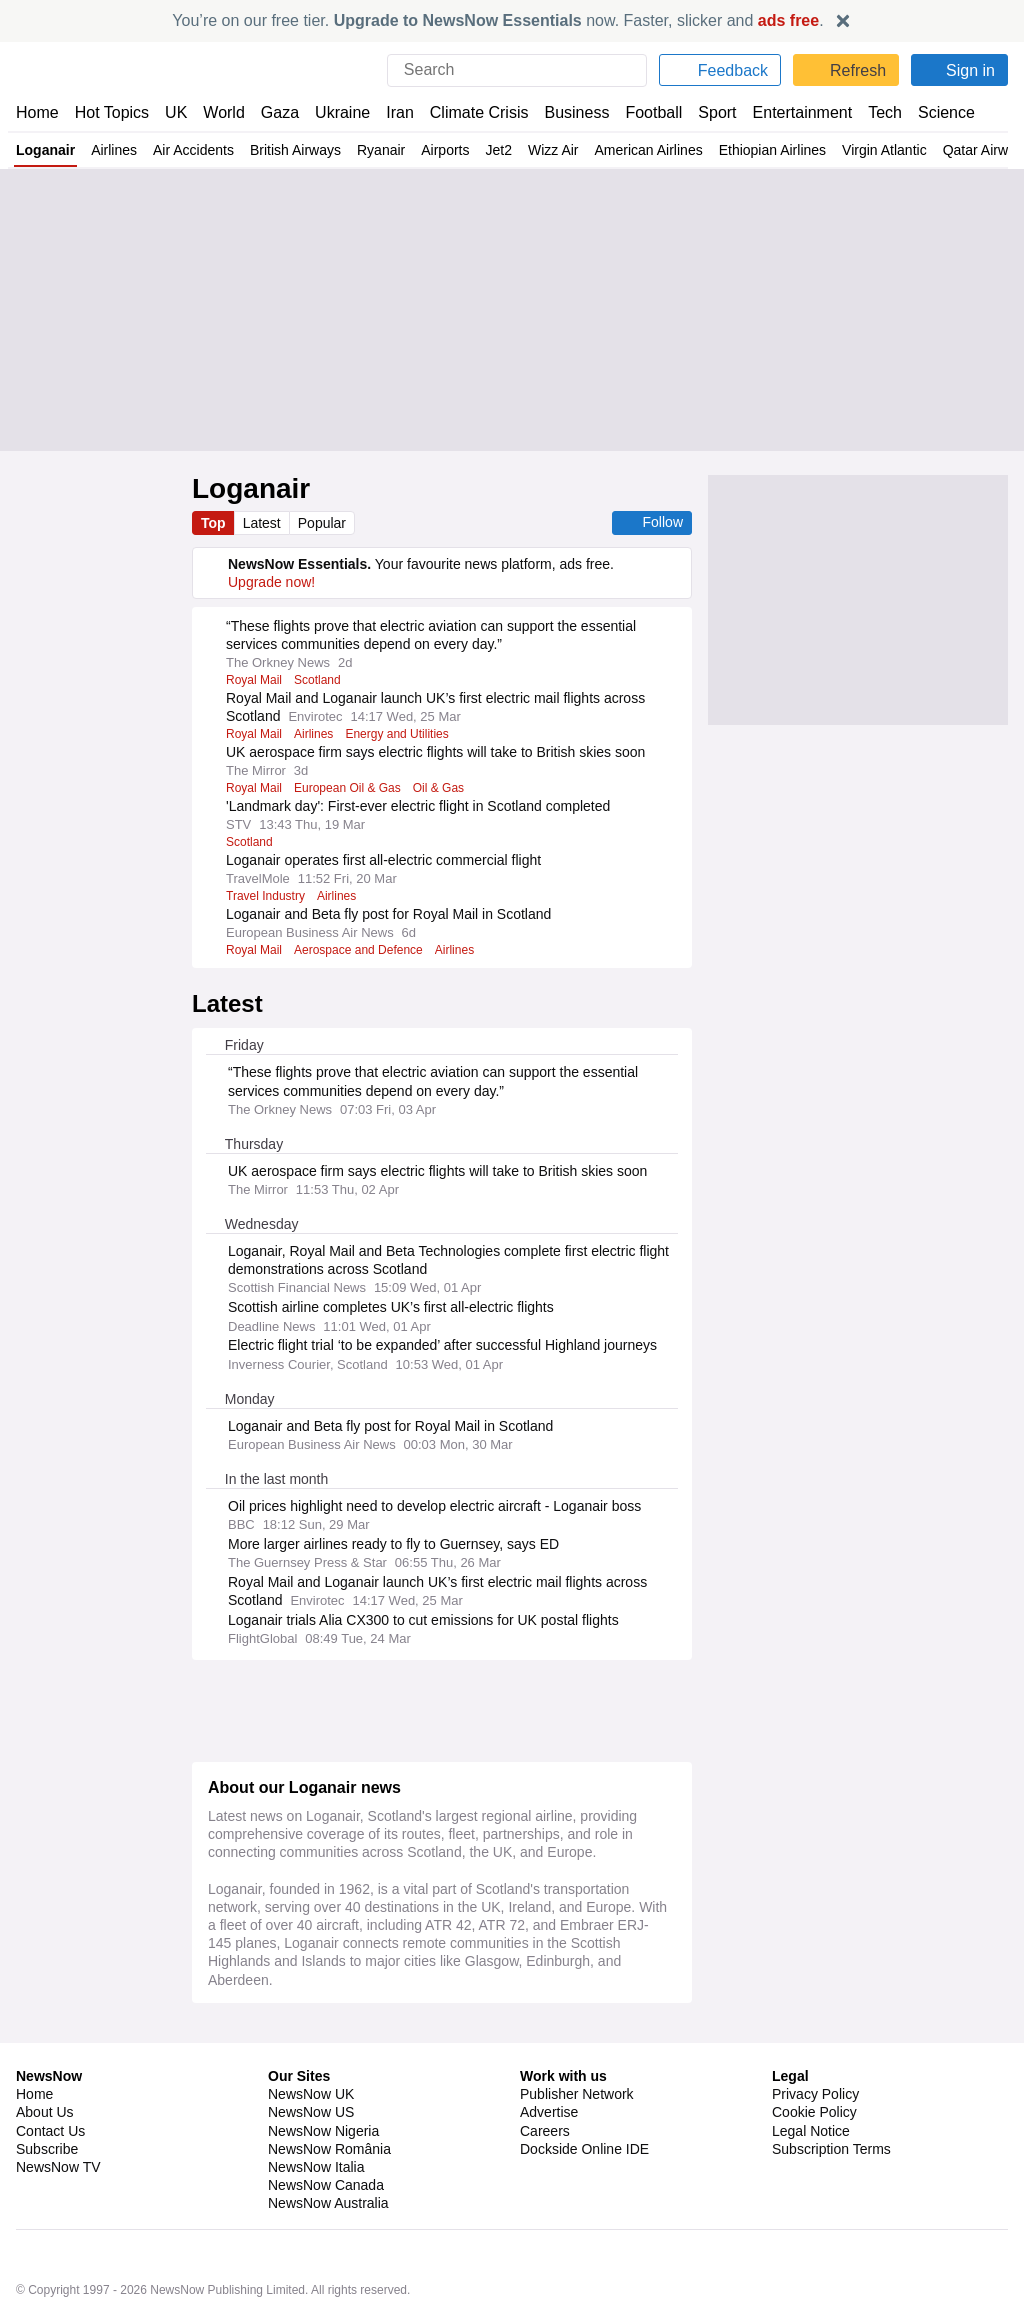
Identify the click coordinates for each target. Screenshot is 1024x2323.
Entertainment (791, 112)
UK (176, 112)
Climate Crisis (469, 112)
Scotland (319, 680)
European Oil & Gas (347, 788)
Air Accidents (197, 150)
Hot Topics (112, 112)
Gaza (276, 112)
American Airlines (665, 150)
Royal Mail (254, 680)
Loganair (46, 150)
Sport (708, 112)
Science (932, 112)
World (222, 112)
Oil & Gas (437, 788)
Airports (454, 150)
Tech (871, 112)
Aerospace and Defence (362, 950)
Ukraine (336, 112)
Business (567, 112)
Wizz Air (567, 150)
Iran (391, 112)
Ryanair (389, 150)
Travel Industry (267, 896)
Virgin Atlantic (906, 150)
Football (644, 112)
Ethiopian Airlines (791, 150)
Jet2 (510, 150)
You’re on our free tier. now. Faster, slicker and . (498, 20)
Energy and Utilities (402, 734)
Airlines (115, 150)
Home (37, 112)
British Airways (302, 150)
